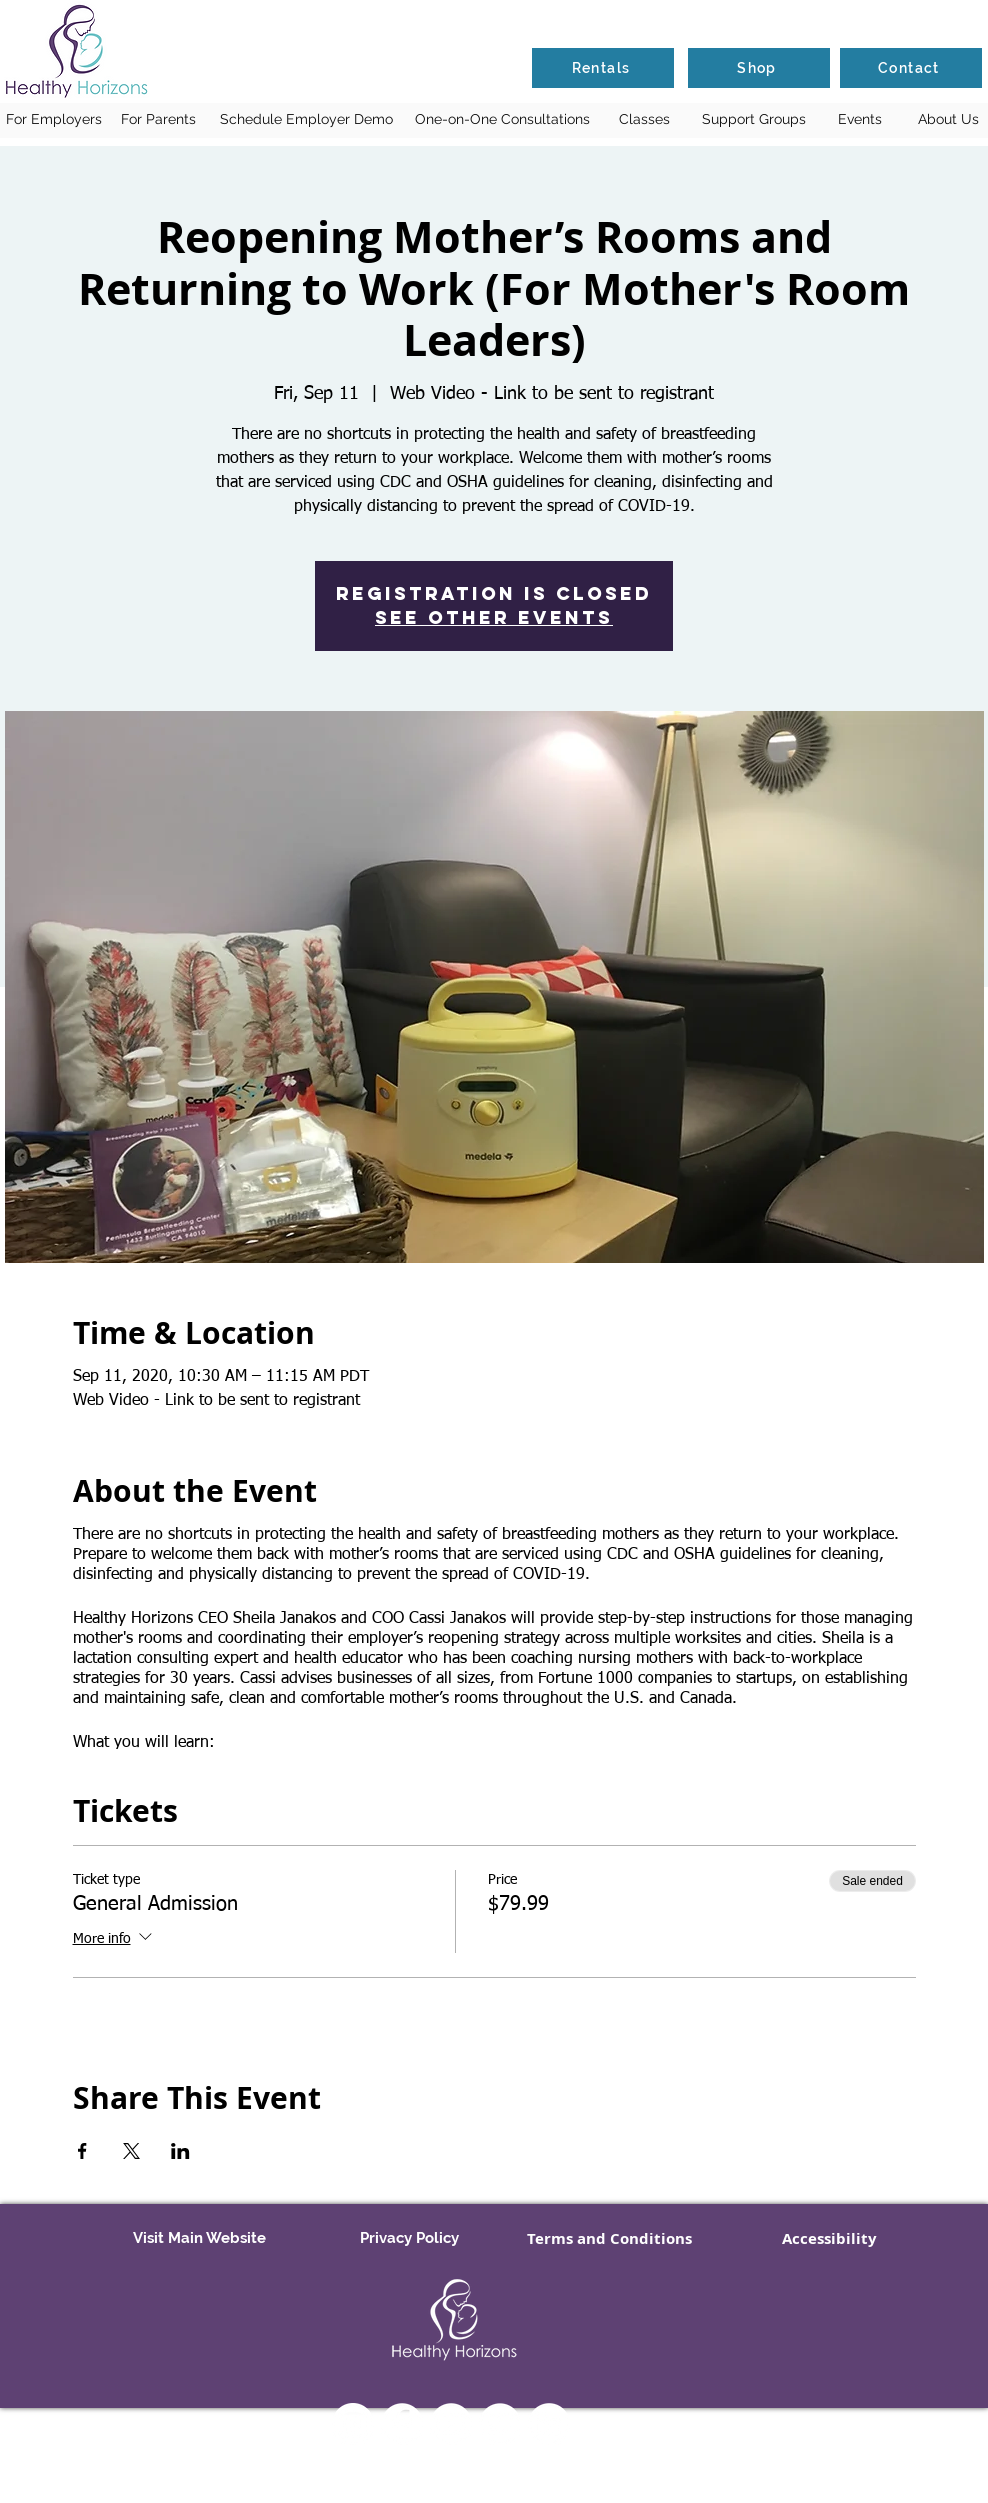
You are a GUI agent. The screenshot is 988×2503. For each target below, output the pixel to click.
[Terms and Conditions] (609, 2239)
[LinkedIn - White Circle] (549, 2424)
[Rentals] (603, 68)
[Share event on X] (131, 2151)
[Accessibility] (829, 2239)
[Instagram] (353, 2424)
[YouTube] (451, 2424)
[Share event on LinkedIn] (180, 2151)
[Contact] (911, 68)
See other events (494, 617)
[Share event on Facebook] (82, 2151)
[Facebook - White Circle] (402, 2424)
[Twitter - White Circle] (500, 2424)
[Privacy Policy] (409, 2239)
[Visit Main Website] (199, 2239)
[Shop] (759, 68)
